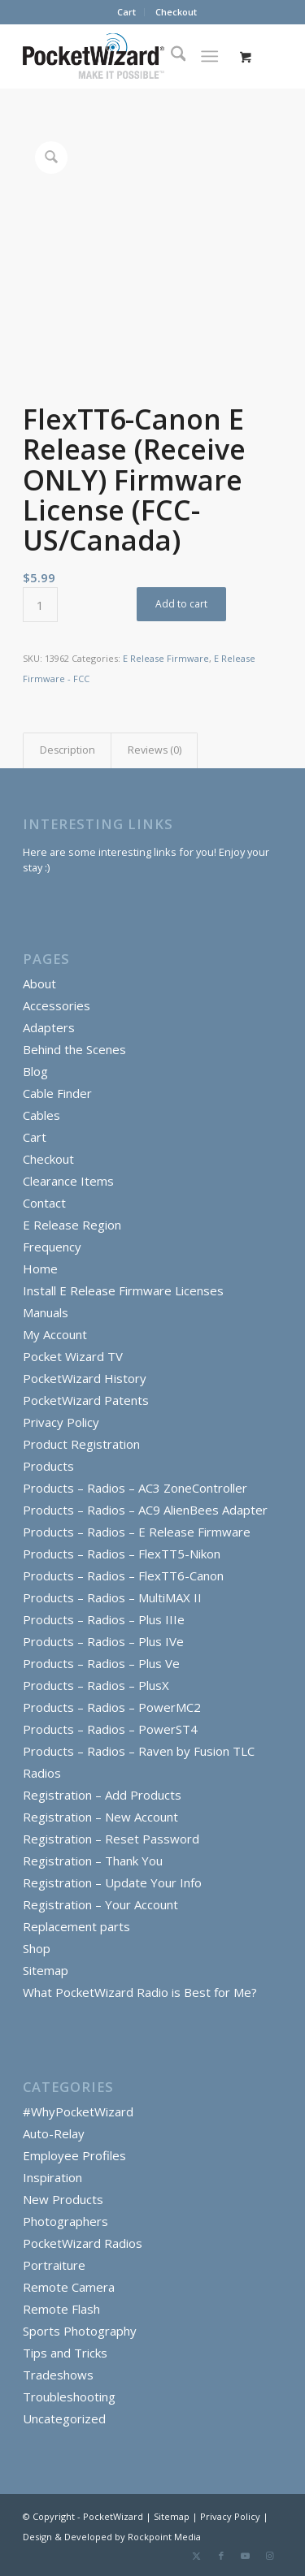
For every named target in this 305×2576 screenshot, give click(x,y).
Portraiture (54, 2265)
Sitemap (45, 1970)
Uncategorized (64, 2418)
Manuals (45, 1312)
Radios (42, 1773)
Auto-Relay (54, 2133)
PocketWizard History (84, 1378)
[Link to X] (197, 2556)
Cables (41, 1115)
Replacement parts (76, 1926)
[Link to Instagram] (270, 2556)
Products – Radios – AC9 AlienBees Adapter (145, 1510)
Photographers (65, 2221)
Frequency (52, 1246)
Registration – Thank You (93, 1860)
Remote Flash (61, 2309)
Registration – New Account (100, 1817)
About (39, 983)
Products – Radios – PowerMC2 (112, 1707)
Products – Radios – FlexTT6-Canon (123, 1575)
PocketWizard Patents (86, 1400)
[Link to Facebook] (221, 2556)
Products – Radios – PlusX (96, 1685)
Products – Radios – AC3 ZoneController (135, 1488)
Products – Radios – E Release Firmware (137, 1532)
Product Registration (81, 1444)
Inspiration (52, 2177)
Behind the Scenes (74, 1049)
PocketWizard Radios (82, 2243)
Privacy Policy (61, 1422)
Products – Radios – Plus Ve (101, 1663)
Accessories (56, 1005)
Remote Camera (69, 2287)
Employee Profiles (74, 2155)
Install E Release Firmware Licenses (123, 1290)
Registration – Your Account (100, 1904)
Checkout (176, 12)
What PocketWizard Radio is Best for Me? (140, 1992)
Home (40, 1268)
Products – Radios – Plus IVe (103, 1641)
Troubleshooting (69, 2396)
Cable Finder (57, 1093)
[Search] (170, 56)
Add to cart (181, 604)
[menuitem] (127, 12)
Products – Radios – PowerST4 (110, 1729)
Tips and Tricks (65, 2353)
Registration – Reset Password (111, 1838)
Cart (126, 12)
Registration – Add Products (102, 1795)
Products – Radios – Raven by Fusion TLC (139, 1751)
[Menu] (209, 56)
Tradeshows (58, 2374)
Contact (44, 1203)
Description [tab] (67, 750)
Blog (35, 1071)
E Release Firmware (166, 658)
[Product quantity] (40, 604)
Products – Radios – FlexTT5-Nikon (121, 1553)
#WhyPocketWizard (78, 2111)
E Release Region (72, 1225)
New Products (63, 2199)
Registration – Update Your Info (112, 1882)
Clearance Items (68, 1181)
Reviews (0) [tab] (154, 750)
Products (48, 1466)
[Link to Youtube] (245, 2556)
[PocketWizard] (126, 56)
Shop (36, 1948)
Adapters (49, 1027)
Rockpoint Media (164, 2537)
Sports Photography (80, 2331)
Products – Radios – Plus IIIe (104, 1619)
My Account (55, 1334)
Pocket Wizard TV (73, 1356)
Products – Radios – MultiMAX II (112, 1597)
